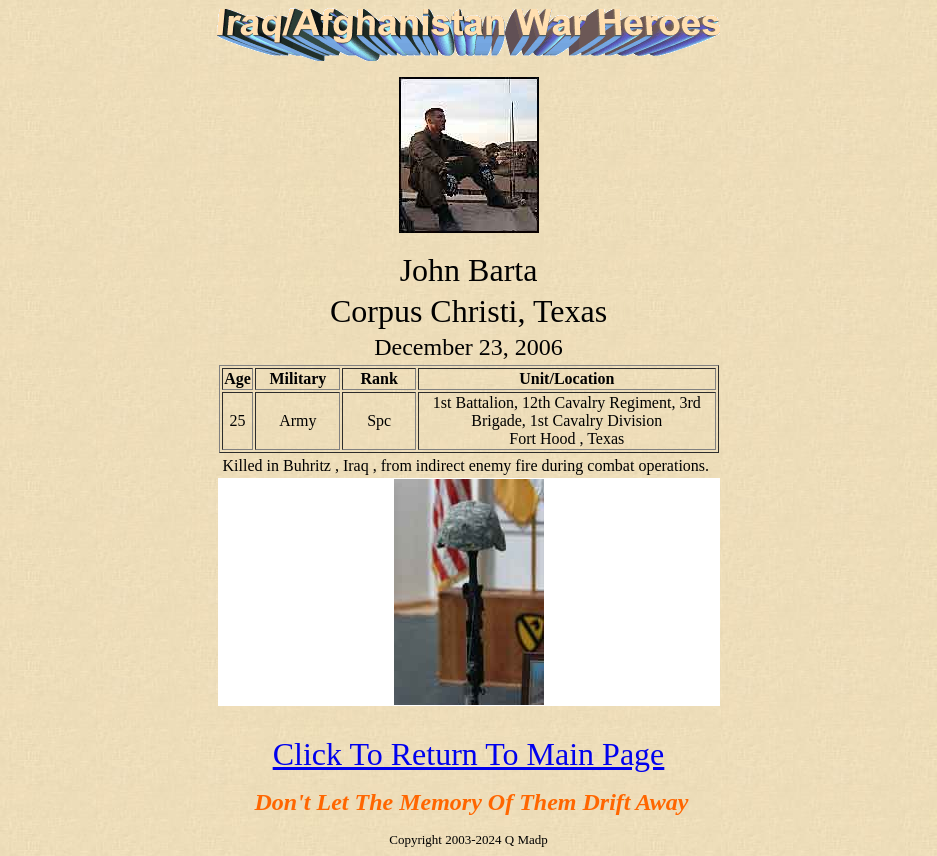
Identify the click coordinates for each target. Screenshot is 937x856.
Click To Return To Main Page (469, 754)
